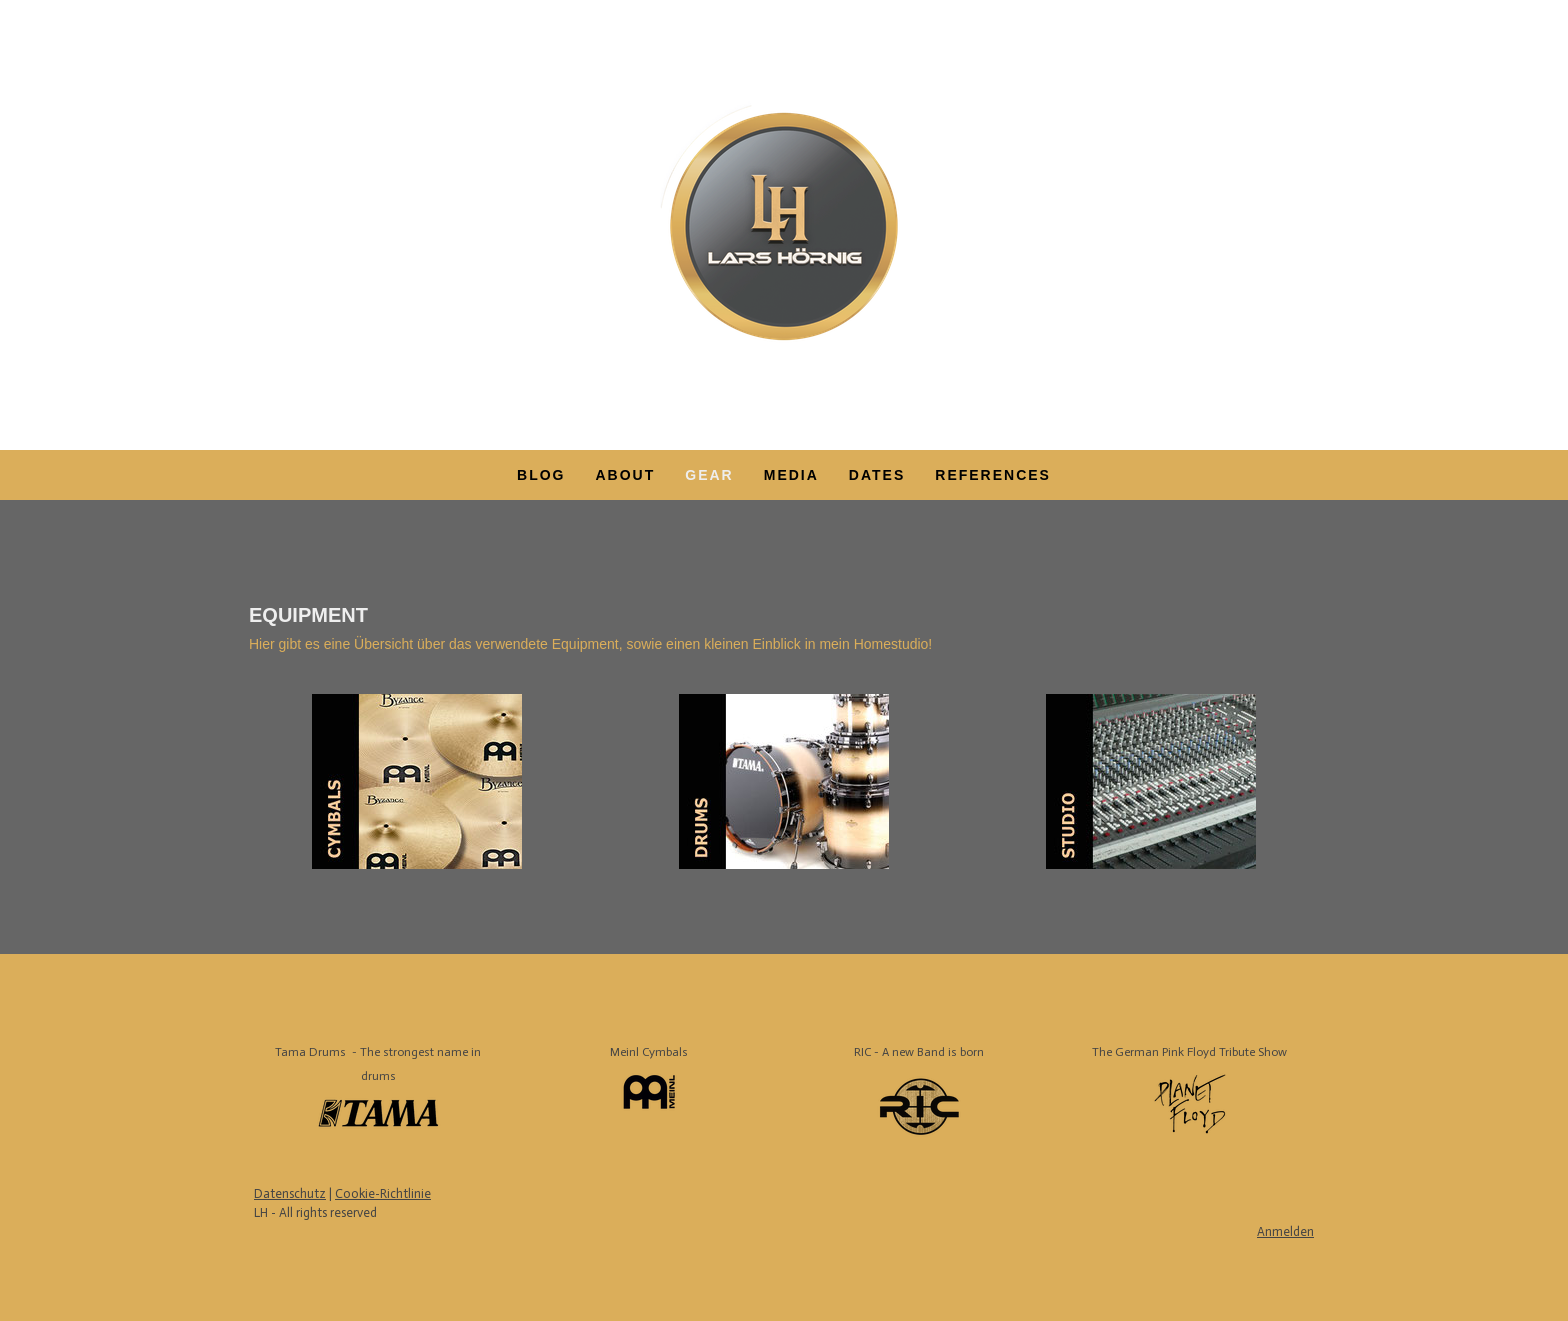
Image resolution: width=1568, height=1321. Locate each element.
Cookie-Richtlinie (383, 1193)
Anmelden (1285, 1231)
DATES (877, 475)
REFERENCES (993, 475)
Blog (541, 475)
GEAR (709, 475)
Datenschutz (290, 1193)
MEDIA (791, 475)
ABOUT (625, 475)
